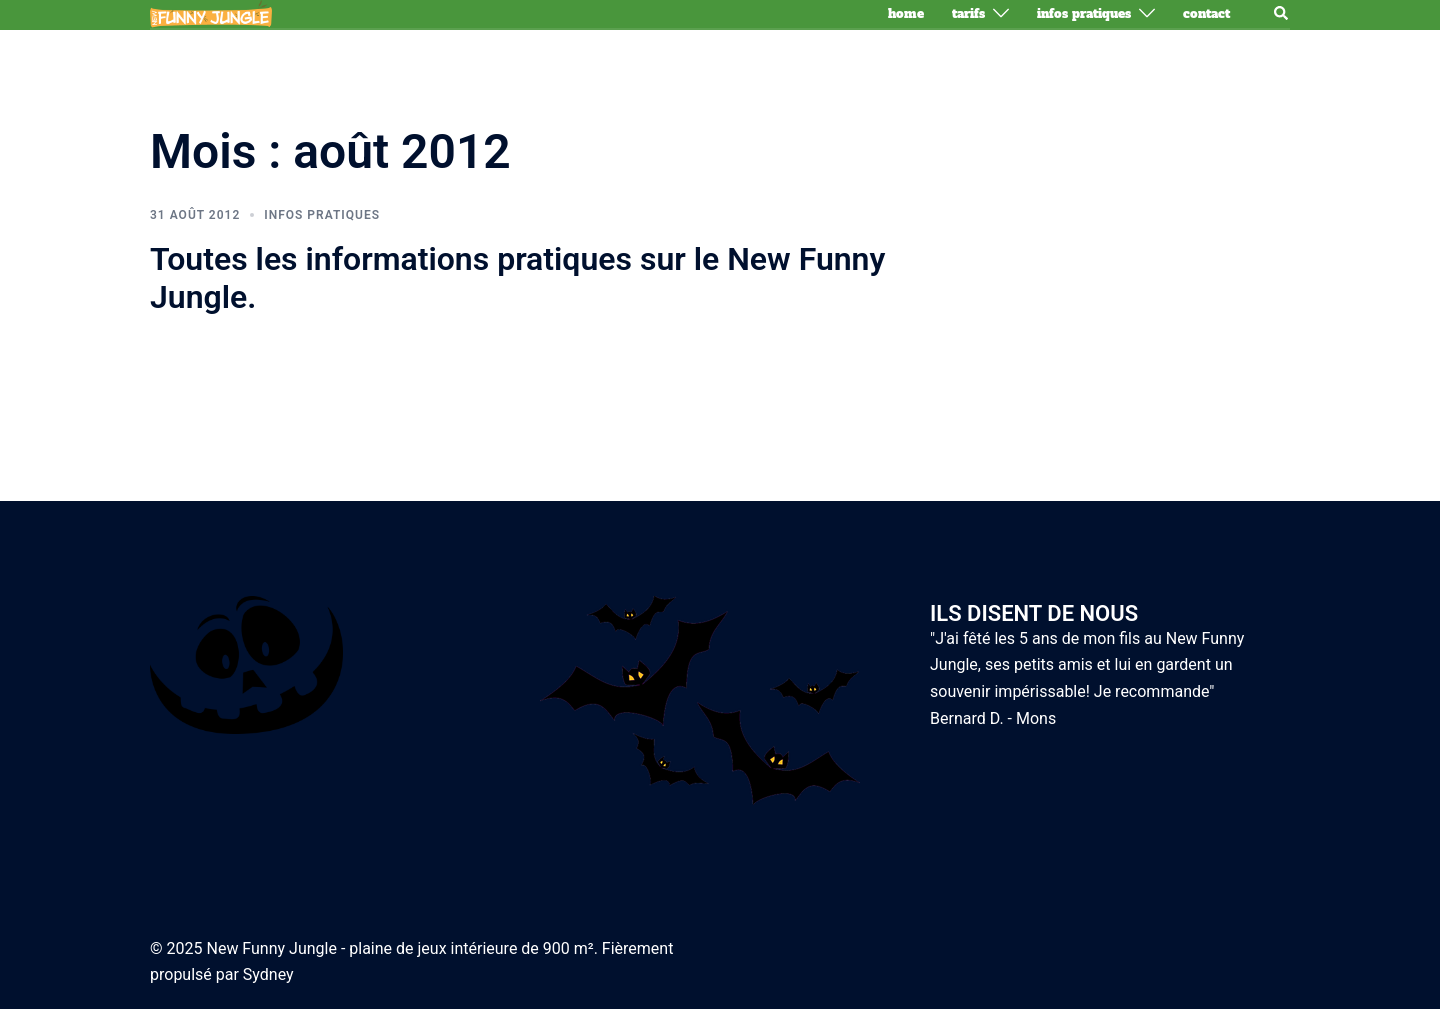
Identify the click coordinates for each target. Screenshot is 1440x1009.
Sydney (268, 974)
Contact (1206, 14)
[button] (1282, 14)
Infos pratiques (1084, 14)
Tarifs (968, 14)
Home (906, 14)
